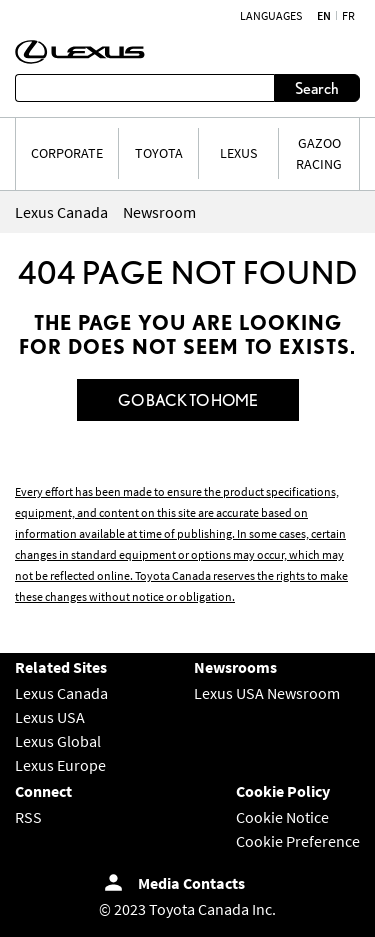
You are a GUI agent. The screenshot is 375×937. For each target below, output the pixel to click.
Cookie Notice (282, 817)
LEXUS (238, 153)
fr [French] (348, 16)
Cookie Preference (298, 841)
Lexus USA (50, 717)
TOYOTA (159, 153)
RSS (28, 817)
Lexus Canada (61, 693)
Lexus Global (58, 741)
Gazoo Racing (319, 153)
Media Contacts (191, 883)
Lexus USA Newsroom (267, 693)
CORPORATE (67, 153)
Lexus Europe (60, 765)
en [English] (324, 16)
